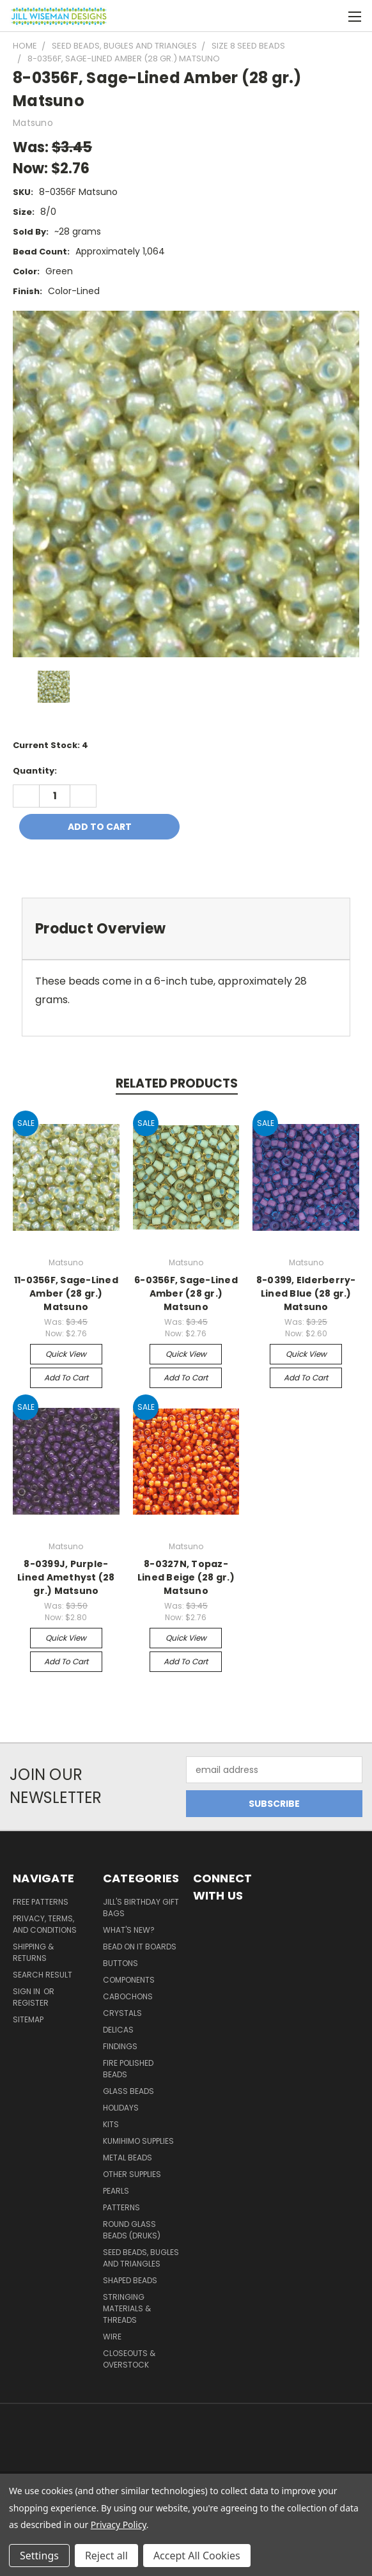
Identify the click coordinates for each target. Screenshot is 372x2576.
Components (129, 1979)
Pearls (116, 2190)
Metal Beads (127, 2157)
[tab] (186, 929)
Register (31, 2002)
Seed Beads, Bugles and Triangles (141, 2258)
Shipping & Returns (33, 1952)
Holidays (121, 2107)
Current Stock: (50, 745)
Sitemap (28, 2019)
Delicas (118, 2029)
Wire (112, 2336)
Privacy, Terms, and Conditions (45, 1924)
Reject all (106, 2556)
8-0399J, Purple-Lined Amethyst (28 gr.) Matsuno (66, 1577)
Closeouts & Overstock (129, 2359)
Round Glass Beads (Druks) (131, 2230)
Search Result (42, 1974)
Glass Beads (128, 2091)
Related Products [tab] (177, 1083)
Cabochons (128, 1996)
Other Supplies (132, 2174)
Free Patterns (40, 1901)
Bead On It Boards (139, 1946)
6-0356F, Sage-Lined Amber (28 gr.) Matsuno (186, 1293)
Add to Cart (66, 1377)
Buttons (120, 1963)
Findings (120, 2046)
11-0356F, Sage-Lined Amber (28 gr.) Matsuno (66, 1293)
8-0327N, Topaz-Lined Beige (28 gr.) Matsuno (186, 1577)
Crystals (122, 2013)
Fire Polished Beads (128, 2068)
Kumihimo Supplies (138, 2140)
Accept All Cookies (196, 2556)
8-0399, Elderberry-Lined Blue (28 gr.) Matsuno (306, 1293)
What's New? (129, 1929)
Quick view (65, 1353)
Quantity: (35, 771)
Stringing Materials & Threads (127, 2308)
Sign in (27, 1991)
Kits (111, 2124)
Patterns (121, 2207)
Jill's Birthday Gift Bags (141, 1907)
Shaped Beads (130, 2280)
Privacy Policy (118, 2524)
